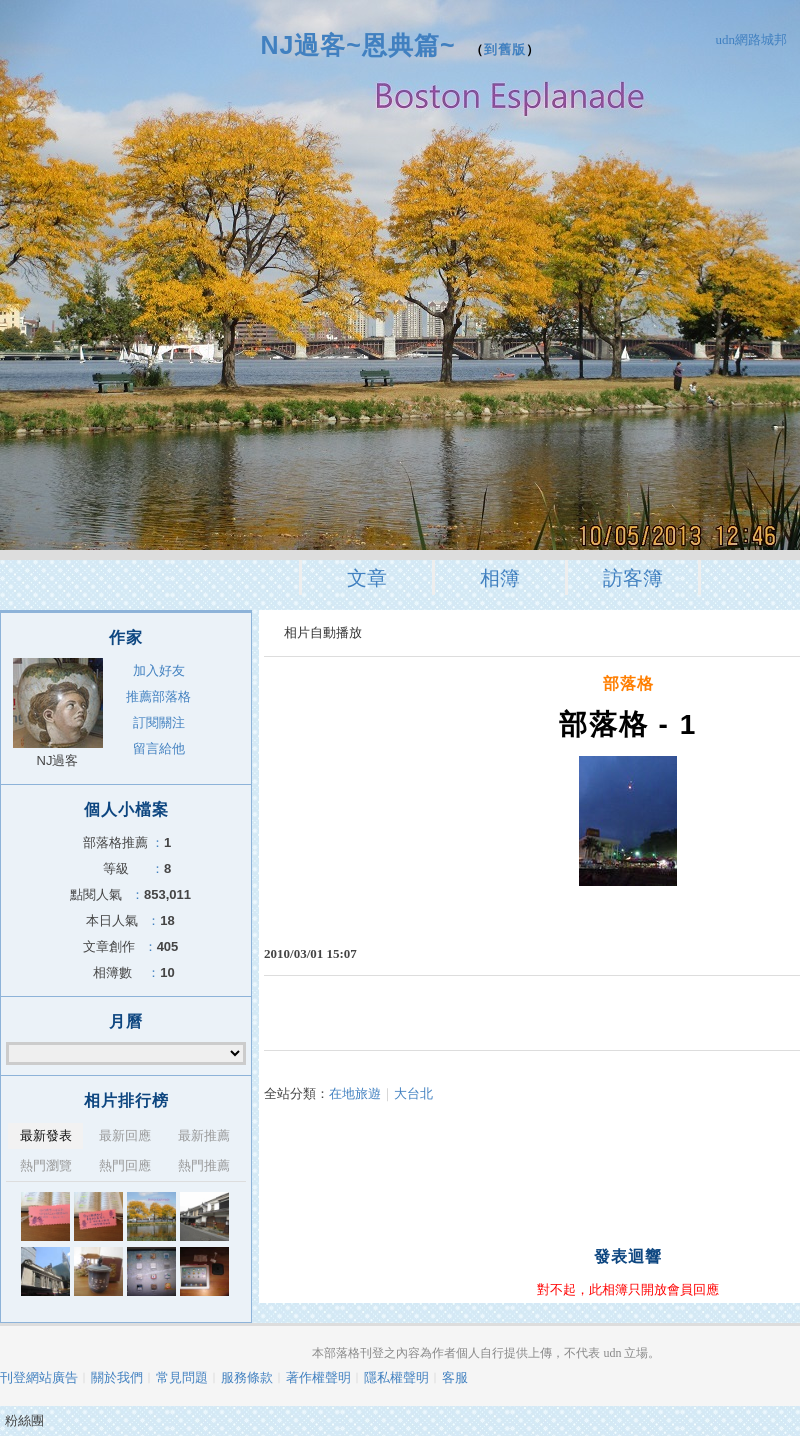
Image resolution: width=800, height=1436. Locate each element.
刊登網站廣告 (39, 1377)
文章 (367, 578)
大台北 (413, 1093)
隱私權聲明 (396, 1377)
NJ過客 (58, 760)
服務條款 (247, 1377)
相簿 (500, 578)
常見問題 (182, 1377)
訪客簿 (633, 578)
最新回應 (125, 1135)
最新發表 (46, 1135)
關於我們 (117, 1377)
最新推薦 (204, 1135)
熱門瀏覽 (46, 1165)
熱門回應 (125, 1165)
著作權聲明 (318, 1377)
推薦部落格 (158, 696)
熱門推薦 (204, 1165)
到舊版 (505, 49)
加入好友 (159, 670)
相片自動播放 (323, 632)
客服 (455, 1377)
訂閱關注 (159, 722)
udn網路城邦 (752, 39)
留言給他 (159, 748)
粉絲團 (24, 1420)
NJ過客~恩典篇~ (357, 45)
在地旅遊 (355, 1093)
